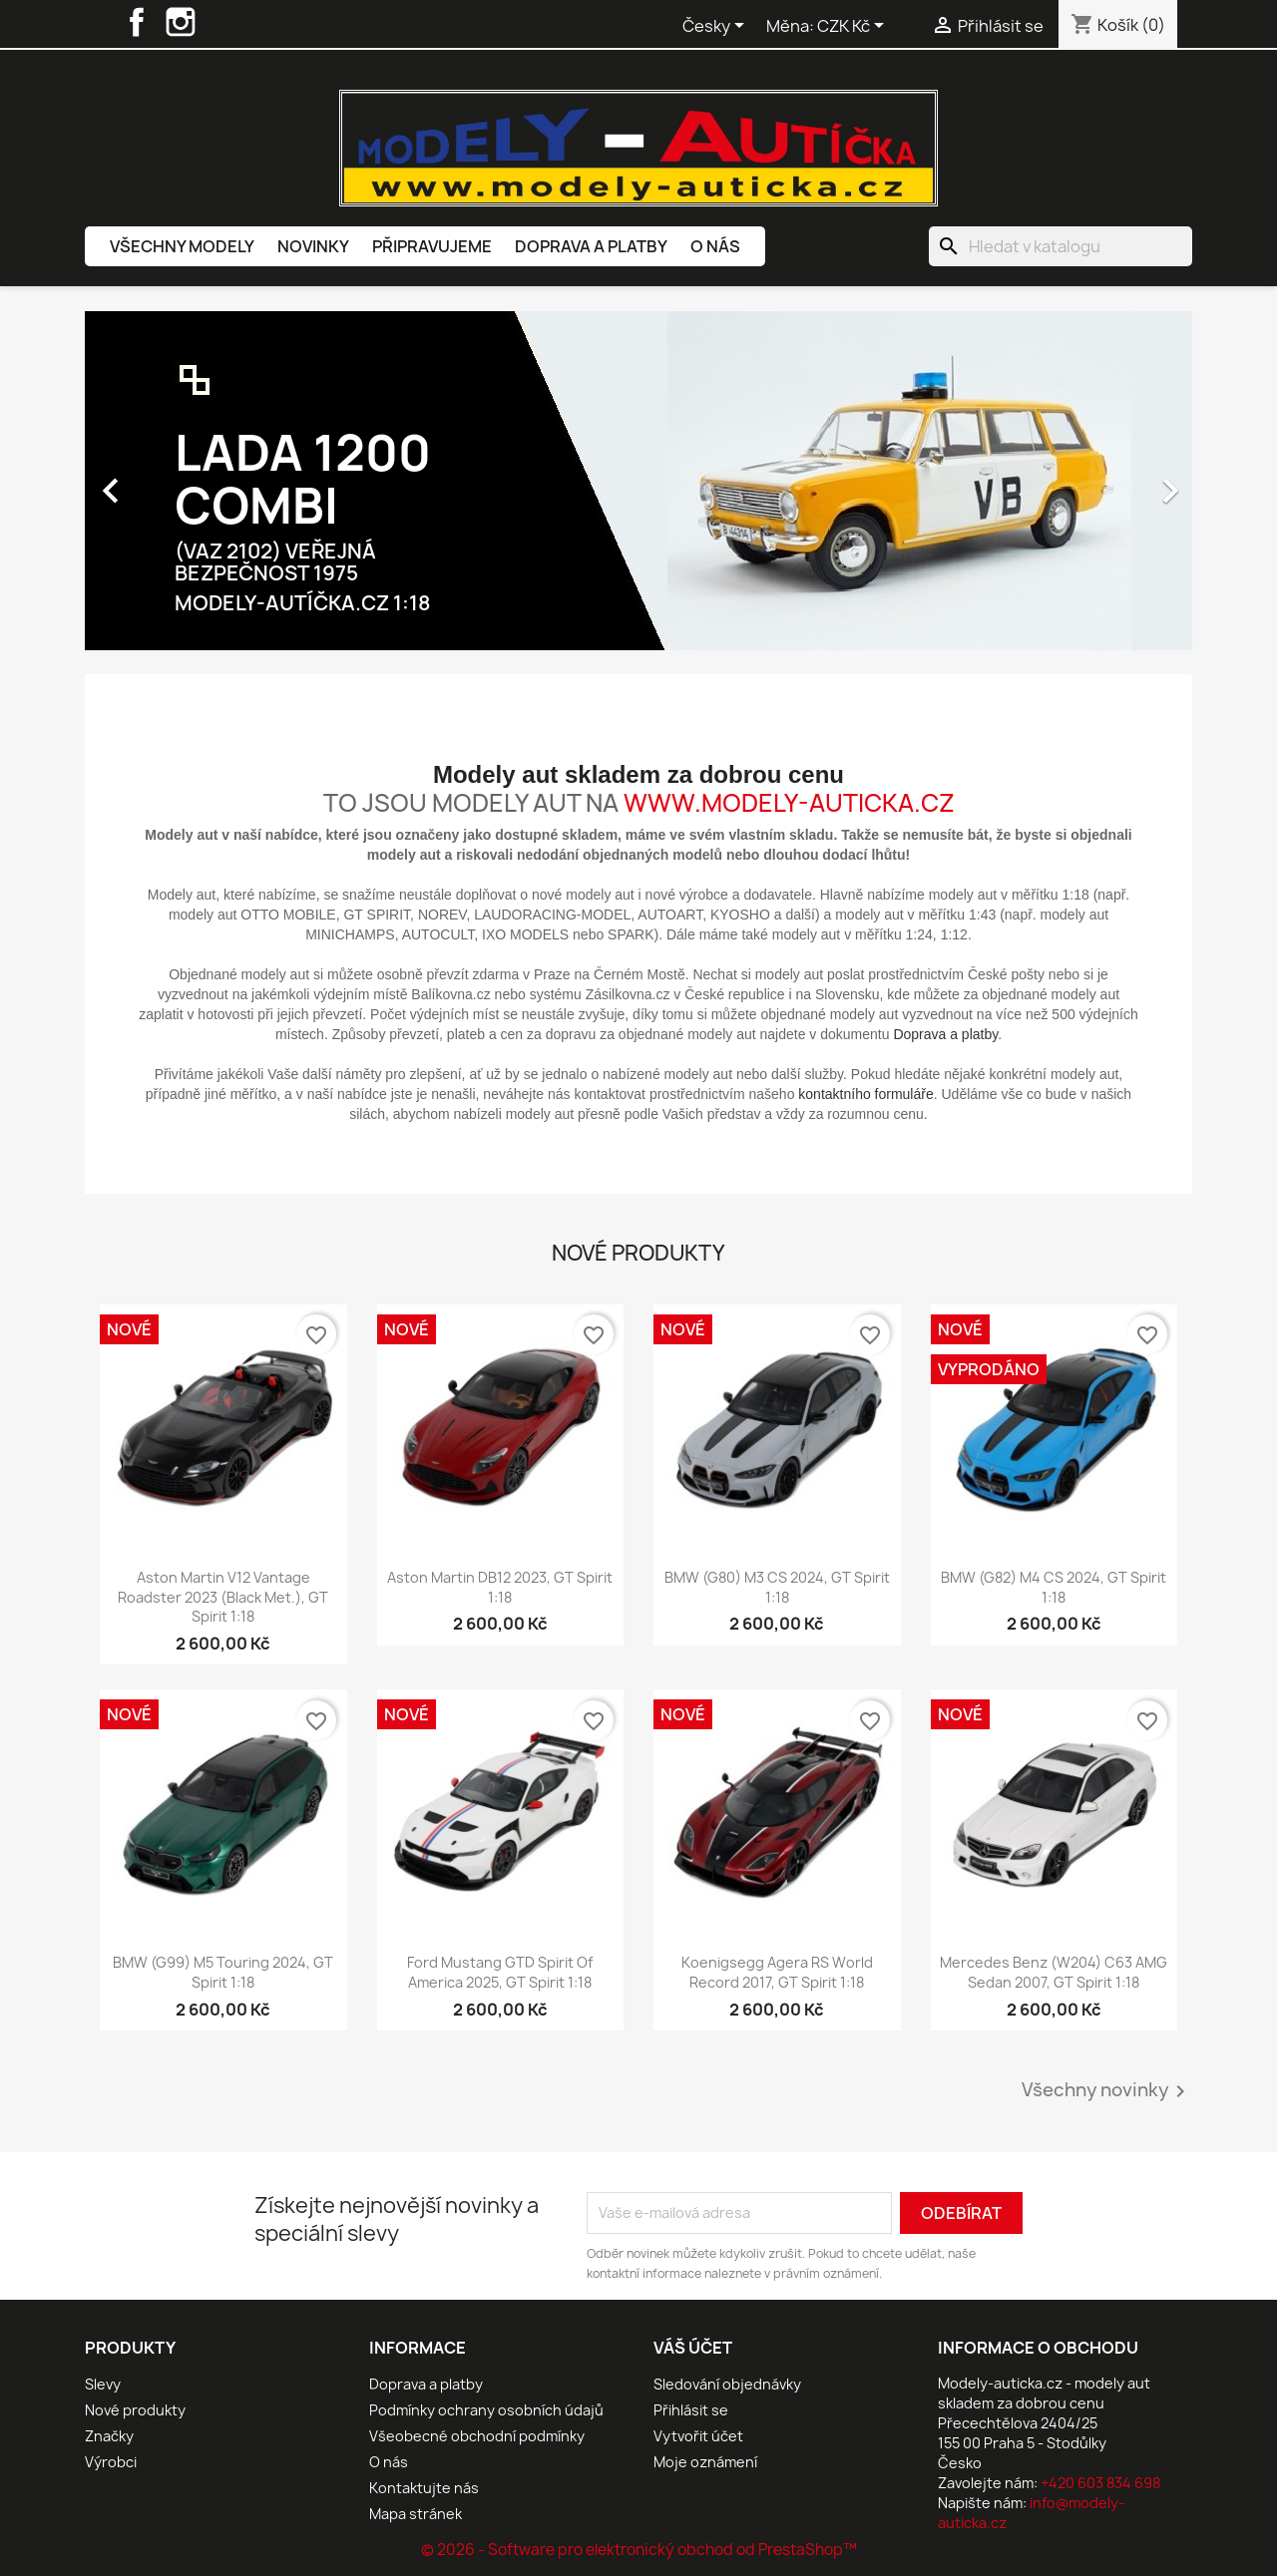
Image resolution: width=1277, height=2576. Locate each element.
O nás (715, 246)
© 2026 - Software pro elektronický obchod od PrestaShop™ (639, 2549)
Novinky (313, 246)
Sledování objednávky (727, 2384)
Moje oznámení (705, 2461)
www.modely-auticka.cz (789, 803)
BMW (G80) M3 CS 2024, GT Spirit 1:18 (777, 1587)
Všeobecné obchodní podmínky (477, 2435)
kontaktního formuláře (865, 1094)
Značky (109, 2435)
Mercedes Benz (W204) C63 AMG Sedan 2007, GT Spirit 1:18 (1053, 1972)
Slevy (103, 2384)
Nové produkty (135, 2409)
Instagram (181, 22)
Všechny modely (182, 246)
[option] (638, 480)
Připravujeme (432, 246)
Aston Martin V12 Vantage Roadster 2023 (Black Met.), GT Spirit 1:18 (223, 1597)
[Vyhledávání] (1060, 246)
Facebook (137, 22)
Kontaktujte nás (424, 2487)
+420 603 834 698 (1100, 2482)
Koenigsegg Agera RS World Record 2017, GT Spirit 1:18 (777, 1972)
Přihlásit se (690, 2409)
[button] (168, 480)
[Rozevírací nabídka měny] (854, 27)
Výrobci (111, 2461)
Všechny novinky (1107, 2091)
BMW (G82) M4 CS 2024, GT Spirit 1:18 (1053, 1587)
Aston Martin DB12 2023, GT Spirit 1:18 (500, 1587)
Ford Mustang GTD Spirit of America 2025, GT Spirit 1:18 (500, 1972)
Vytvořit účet (698, 2435)
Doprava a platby (591, 246)
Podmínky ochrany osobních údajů (486, 2409)
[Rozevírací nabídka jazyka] (716, 27)
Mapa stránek (415, 2513)
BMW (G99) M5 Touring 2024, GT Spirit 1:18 (223, 1972)
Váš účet (692, 2348)
